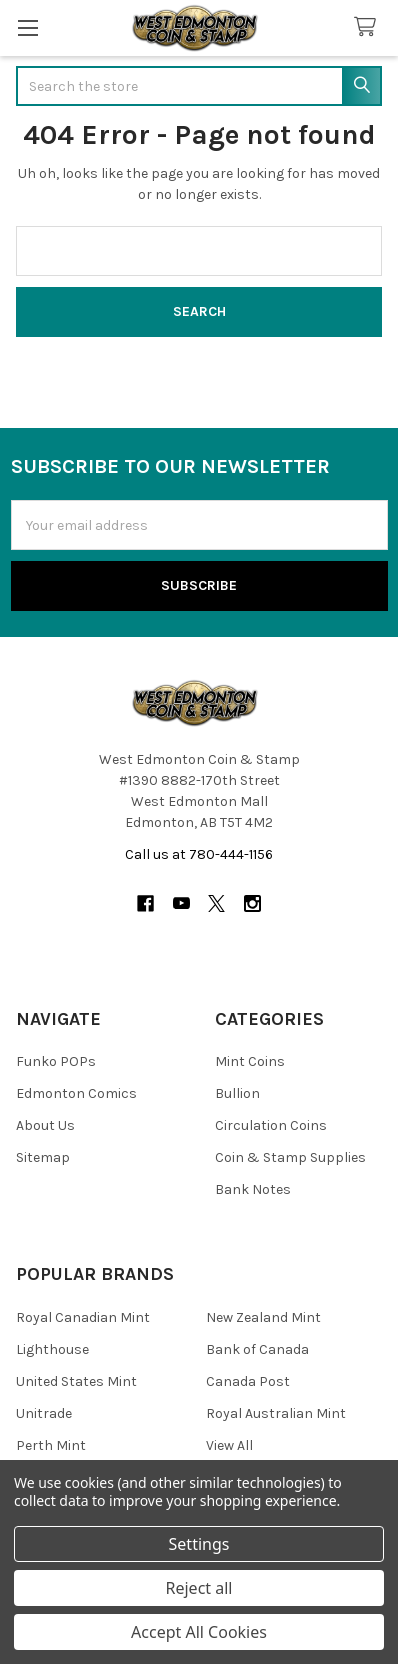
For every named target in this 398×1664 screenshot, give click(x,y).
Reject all (199, 1588)
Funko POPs (56, 1061)
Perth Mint (51, 1445)
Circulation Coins (271, 1125)
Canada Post (248, 1381)
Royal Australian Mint (276, 1413)
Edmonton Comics (76, 1093)
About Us (45, 1125)
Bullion (237, 1093)
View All (229, 1445)
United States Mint (76, 1381)
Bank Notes (253, 1189)
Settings (199, 1544)
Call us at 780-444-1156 (199, 854)
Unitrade (44, 1413)
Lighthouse (52, 1349)
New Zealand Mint (263, 1317)
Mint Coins (250, 1061)
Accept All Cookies (199, 1632)
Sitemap (43, 1157)
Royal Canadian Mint (83, 1317)
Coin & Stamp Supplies (290, 1157)
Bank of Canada (257, 1349)
